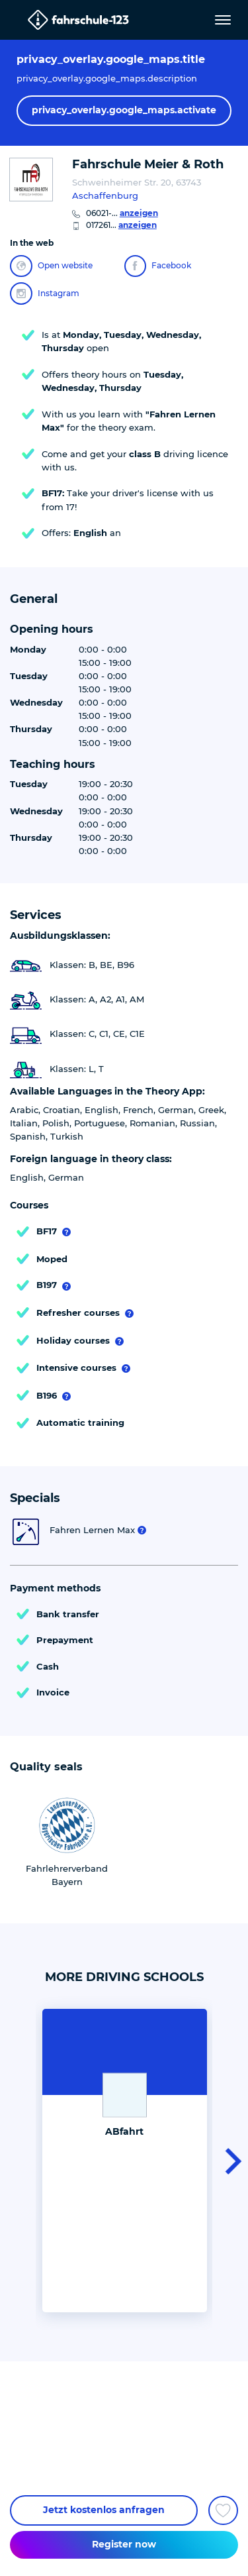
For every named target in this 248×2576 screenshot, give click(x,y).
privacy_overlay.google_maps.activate (124, 110)
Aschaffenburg (105, 195)
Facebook (158, 266)
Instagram (44, 293)
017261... (121, 225)
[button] (229, 2160)
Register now (124, 2544)
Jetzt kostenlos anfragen (104, 2510)
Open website (51, 266)
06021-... (122, 213)
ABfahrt (124, 2131)
